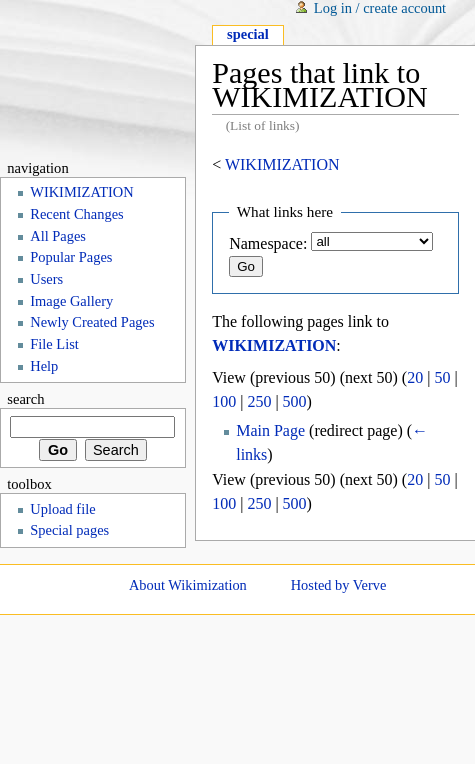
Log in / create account (380, 8)
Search (25, 399)
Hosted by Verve (339, 585)
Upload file (62, 509)
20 (415, 377)
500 (295, 401)
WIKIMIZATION (282, 164)
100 (224, 401)
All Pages (58, 236)
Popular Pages (71, 257)
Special (248, 34)
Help (44, 366)
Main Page (270, 430)
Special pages (69, 530)
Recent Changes (76, 214)
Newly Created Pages (92, 322)
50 (442, 377)
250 (259, 401)
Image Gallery (71, 301)
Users (46, 279)
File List (54, 344)
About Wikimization (188, 585)
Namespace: (268, 243)
